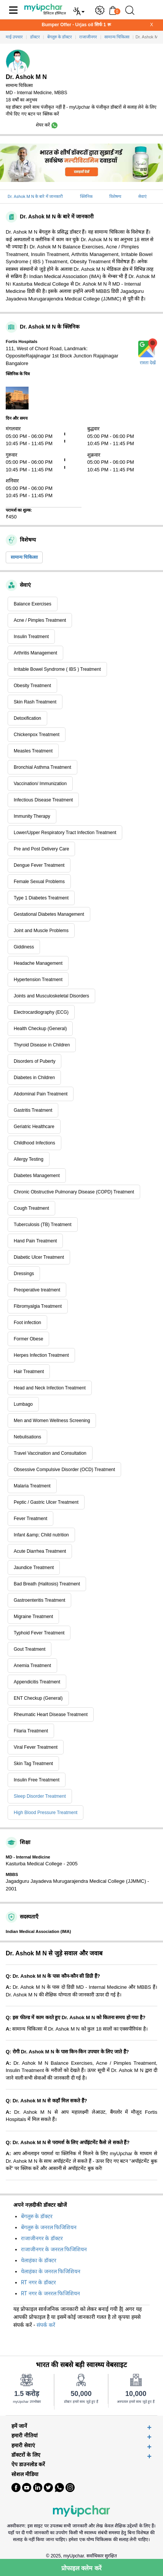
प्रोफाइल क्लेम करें (81, 2568)
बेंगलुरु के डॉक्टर (37, 2216)
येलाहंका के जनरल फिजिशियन (50, 2271)
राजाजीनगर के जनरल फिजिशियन (54, 2249)
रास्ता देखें (148, 362)
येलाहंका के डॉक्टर (38, 2260)
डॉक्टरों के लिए (25, 2455)
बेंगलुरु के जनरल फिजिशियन (49, 2227)
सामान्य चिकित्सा (24, 557)
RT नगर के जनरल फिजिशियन (50, 2293)
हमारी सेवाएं (23, 2445)
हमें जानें (19, 2426)
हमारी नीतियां (24, 2436)
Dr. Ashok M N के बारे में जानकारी (35, 196)
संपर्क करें (46, 2325)
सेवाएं (142, 196)
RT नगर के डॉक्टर (38, 2282)
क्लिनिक (86, 196)
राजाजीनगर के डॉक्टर (42, 2238)
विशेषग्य (115, 196)
